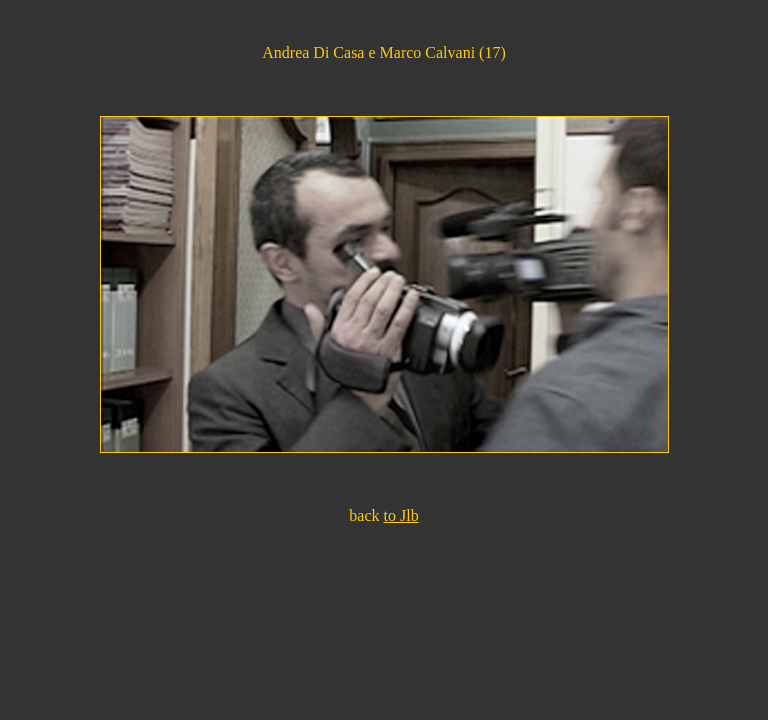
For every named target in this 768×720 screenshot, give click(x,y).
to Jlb (401, 515)
